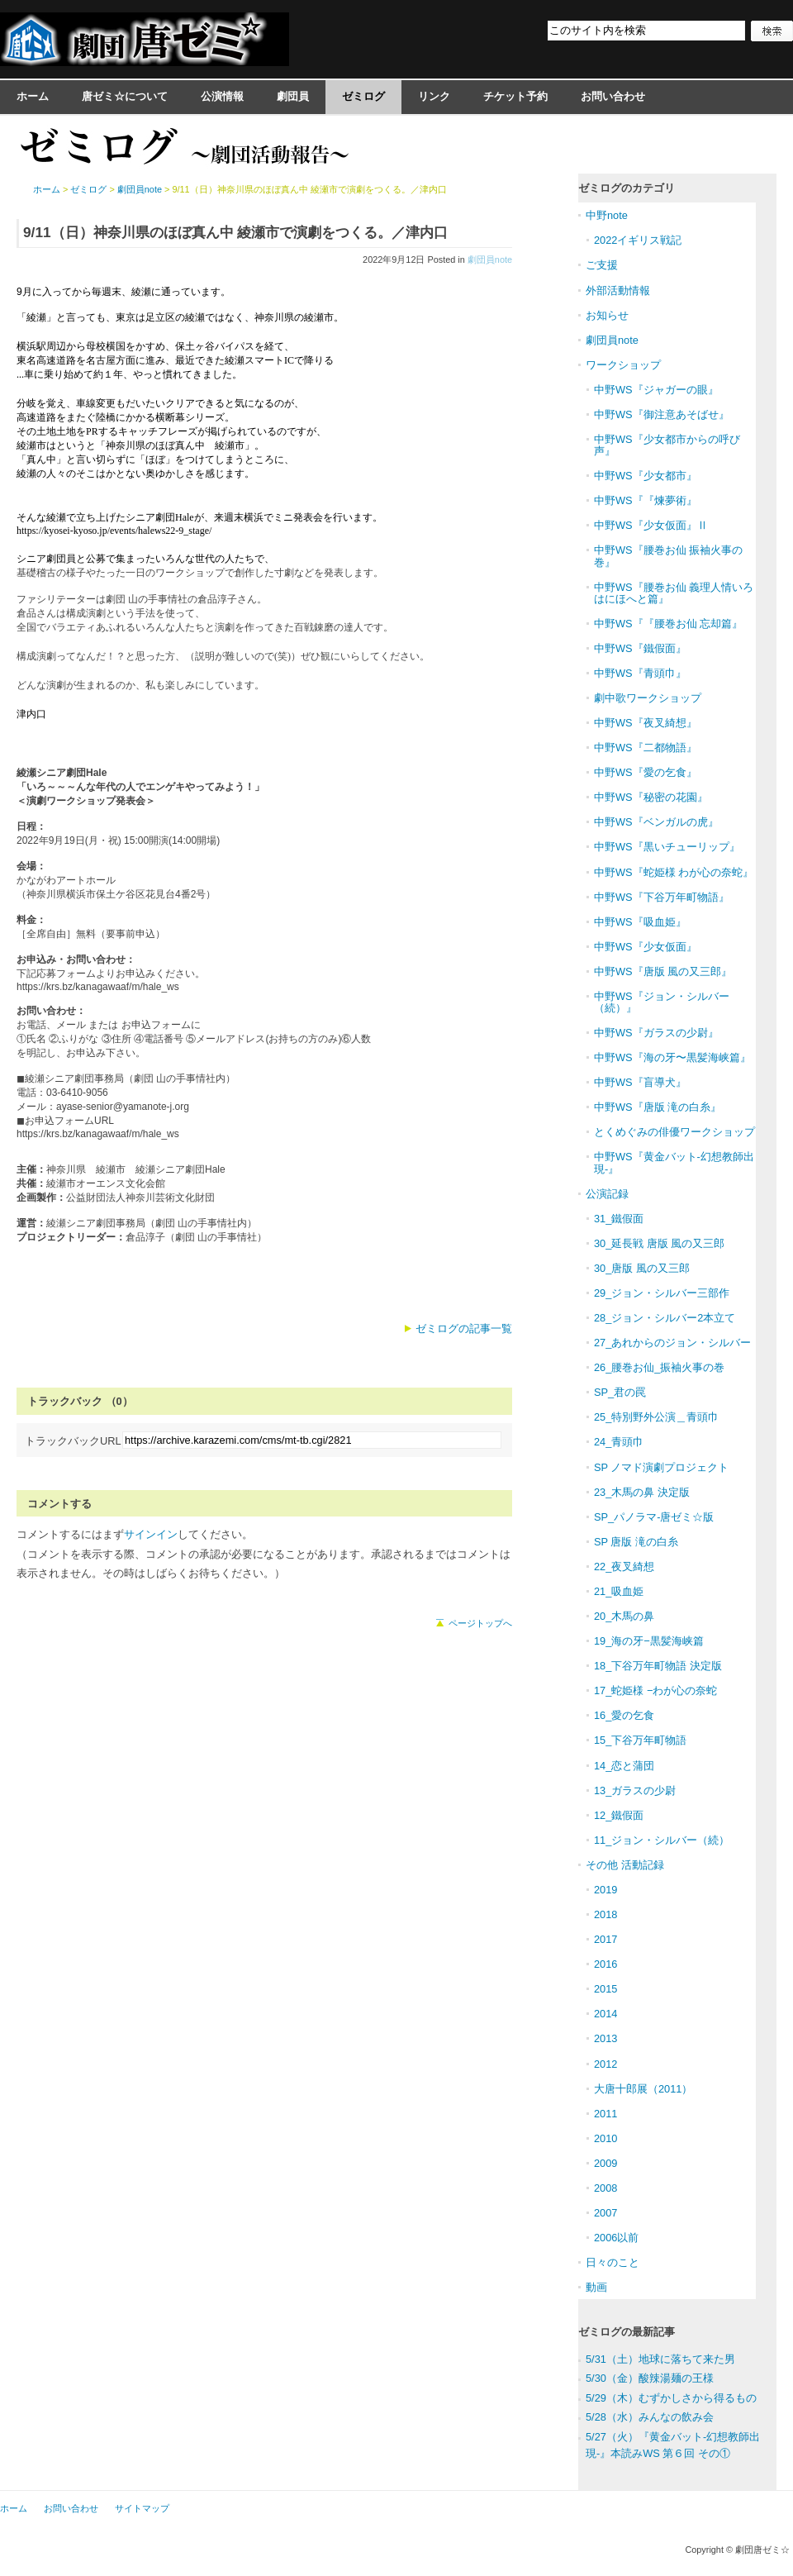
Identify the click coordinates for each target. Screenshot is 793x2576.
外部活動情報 (618, 290)
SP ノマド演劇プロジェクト (661, 1467)
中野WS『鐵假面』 (640, 648)
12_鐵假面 (618, 1815)
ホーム (33, 96)
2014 (605, 2013)
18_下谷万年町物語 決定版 (658, 1665)
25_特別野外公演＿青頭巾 (656, 1417)
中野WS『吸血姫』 (640, 922)
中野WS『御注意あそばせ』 (661, 414)
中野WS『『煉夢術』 (645, 500)
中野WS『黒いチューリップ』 (667, 846)
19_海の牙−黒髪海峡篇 (649, 1641)
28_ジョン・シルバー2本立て (664, 1318)
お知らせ (607, 315)
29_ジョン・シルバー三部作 (661, 1293)
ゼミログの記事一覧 (463, 1328)
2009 (605, 2163)
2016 (605, 1964)
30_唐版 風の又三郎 (642, 1268)
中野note (607, 215)
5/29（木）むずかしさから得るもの (671, 2398)
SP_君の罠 (620, 1392)
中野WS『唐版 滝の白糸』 (657, 1107)
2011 (605, 2113)
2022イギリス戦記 (637, 240)
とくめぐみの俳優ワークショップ (674, 1132)
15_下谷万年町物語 (640, 1740)
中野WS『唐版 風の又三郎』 (663, 971)
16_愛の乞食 (624, 1715)
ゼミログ (363, 96)
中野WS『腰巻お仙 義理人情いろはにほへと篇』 (673, 593)
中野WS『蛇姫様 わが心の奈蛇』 (673, 872)
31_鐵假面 (618, 1218)
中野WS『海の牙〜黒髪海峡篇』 (672, 1057)
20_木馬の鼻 (624, 1616)
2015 (605, 1989)
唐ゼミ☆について (125, 96)
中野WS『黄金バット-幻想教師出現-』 (674, 1162)
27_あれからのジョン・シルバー (672, 1342)
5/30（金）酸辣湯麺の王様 (650, 2378)
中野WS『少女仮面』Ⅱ (651, 525)
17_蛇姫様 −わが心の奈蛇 (655, 1690)
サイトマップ (142, 2508)
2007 (605, 2213)
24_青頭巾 (618, 1442)
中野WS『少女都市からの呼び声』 (667, 445)
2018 (605, 1914)
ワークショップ (623, 365)
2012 (605, 2064)
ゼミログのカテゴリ (626, 188)
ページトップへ (480, 1623)
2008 (605, 2188)
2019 (605, 1889)
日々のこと (612, 2262)
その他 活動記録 (625, 1865)
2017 (605, 1939)
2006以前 (616, 2237)
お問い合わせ (613, 96)
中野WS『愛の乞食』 (645, 772)
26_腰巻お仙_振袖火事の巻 (659, 1367)
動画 (596, 2287)
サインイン (151, 1534)
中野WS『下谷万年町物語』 (661, 897)
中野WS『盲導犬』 (640, 1082)
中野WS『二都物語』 (645, 747)
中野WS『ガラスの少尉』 (656, 1032)
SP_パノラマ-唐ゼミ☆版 (654, 1517)
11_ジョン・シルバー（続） (661, 1840)
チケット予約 (515, 96)
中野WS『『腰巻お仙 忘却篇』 (668, 623)
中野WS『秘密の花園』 (651, 797)
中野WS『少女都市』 (645, 475)
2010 (605, 2138)
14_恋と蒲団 (624, 1765)
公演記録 (607, 1194)
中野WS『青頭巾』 (640, 673)
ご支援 (602, 265)
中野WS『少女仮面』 (645, 946)
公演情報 (222, 96)
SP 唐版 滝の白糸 (636, 1542)
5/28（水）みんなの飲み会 (650, 2417)
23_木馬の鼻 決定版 (642, 1492)
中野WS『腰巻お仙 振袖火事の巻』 (668, 556)
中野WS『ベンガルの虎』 (656, 822)
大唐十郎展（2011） (643, 2089)
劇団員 (293, 96)
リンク (434, 96)
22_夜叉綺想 (624, 1566)
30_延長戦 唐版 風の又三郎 (659, 1243)
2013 (605, 2038)
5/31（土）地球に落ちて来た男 (660, 2359)
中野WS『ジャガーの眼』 (656, 389)
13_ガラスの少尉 (635, 1790)
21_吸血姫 (618, 1591)
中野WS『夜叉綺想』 (645, 723)
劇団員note (490, 259)
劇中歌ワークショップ (647, 698)
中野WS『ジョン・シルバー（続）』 (661, 1002)
